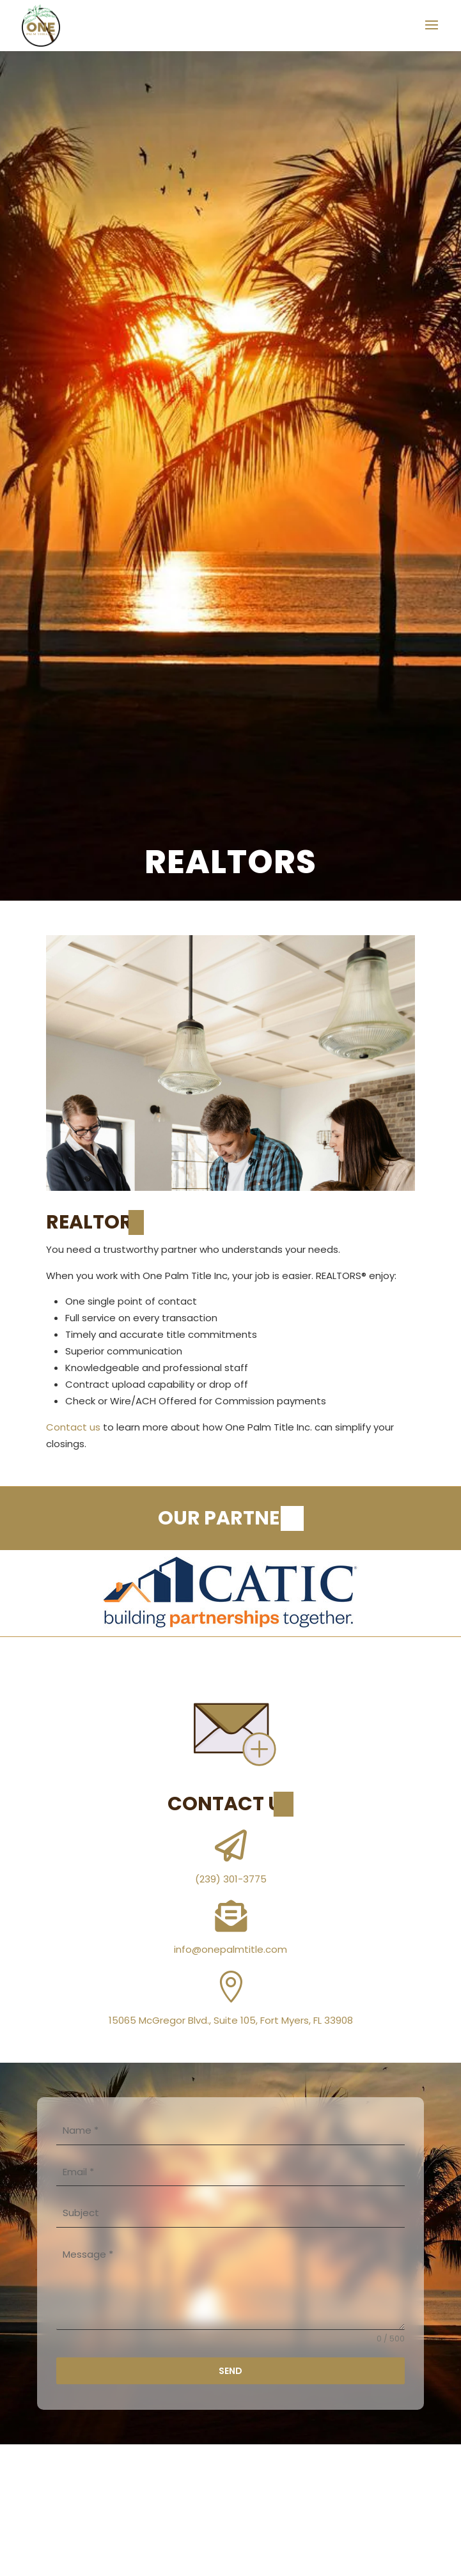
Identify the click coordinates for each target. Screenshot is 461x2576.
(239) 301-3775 (231, 1879)
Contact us (73, 1427)
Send (230, 2370)
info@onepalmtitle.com (230, 1949)
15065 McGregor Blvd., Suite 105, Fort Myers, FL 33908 (231, 2020)
